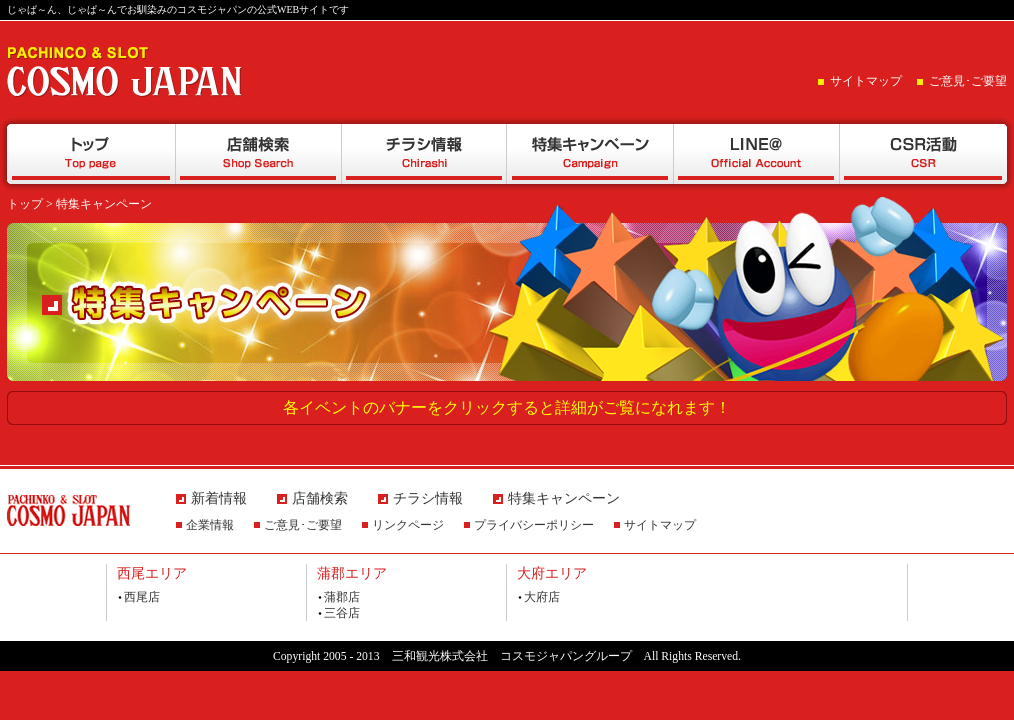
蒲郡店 (342, 597)
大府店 (542, 597)
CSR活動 (923, 154)
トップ (91, 154)
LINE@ (756, 154)
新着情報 (219, 498)
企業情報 (210, 525)
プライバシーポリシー (534, 525)
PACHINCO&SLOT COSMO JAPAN (125, 71)
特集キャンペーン (590, 154)
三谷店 (342, 613)
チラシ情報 (424, 154)
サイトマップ (866, 81)
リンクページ (408, 525)
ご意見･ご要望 (968, 81)
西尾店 (142, 597)
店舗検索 (258, 154)
